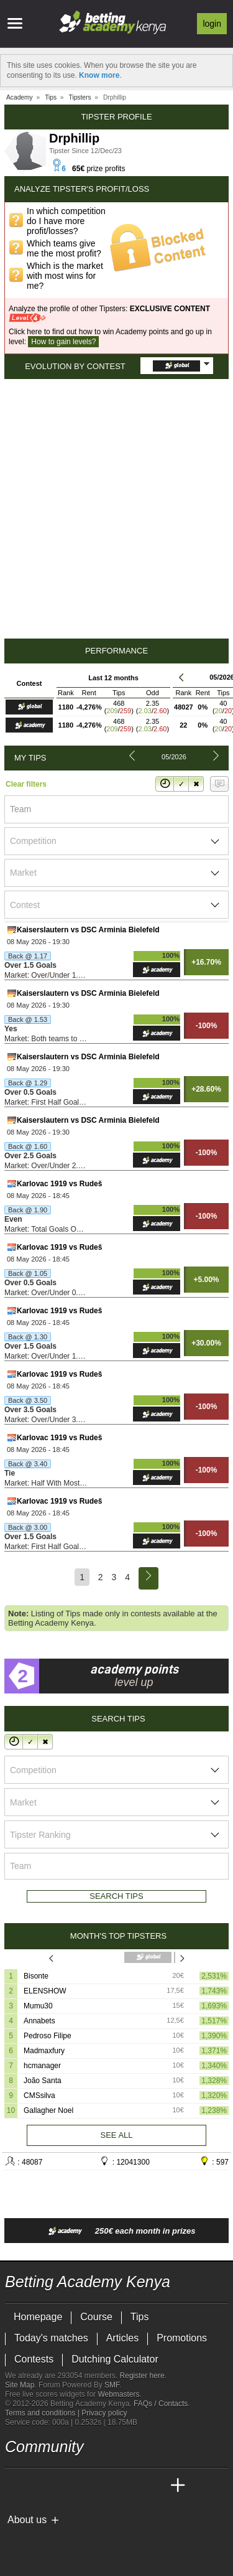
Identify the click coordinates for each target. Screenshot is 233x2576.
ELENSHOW (45, 1991)
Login (212, 24)
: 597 (214, 2160)
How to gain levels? (63, 341)
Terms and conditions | (43, 2413)
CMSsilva (39, 2095)
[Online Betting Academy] (85, 2485)
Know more (99, 75)
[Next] (148, 1578)
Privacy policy (104, 2413)
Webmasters (118, 2394)
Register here (142, 2375)
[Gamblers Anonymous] (113, 2540)
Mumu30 (38, 2006)
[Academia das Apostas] (38, 2485)
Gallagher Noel (48, 2110)
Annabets (39, 2020)
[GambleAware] (36, 2540)
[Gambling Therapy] (96, 2540)
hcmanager (42, 2065)
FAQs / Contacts (161, 2403)
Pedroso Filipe (47, 2035)
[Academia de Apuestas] (108, 2485)
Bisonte (36, 1976)
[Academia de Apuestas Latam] (131, 2485)
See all (116, 2135)
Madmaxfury (44, 2050)
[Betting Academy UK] (154, 2485)
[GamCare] (79, 2540)
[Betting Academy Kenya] (15, 2485)
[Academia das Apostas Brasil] (62, 2485)
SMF (111, 2385)
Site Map (19, 2385)
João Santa (43, 2080)
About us (27, 2519)
